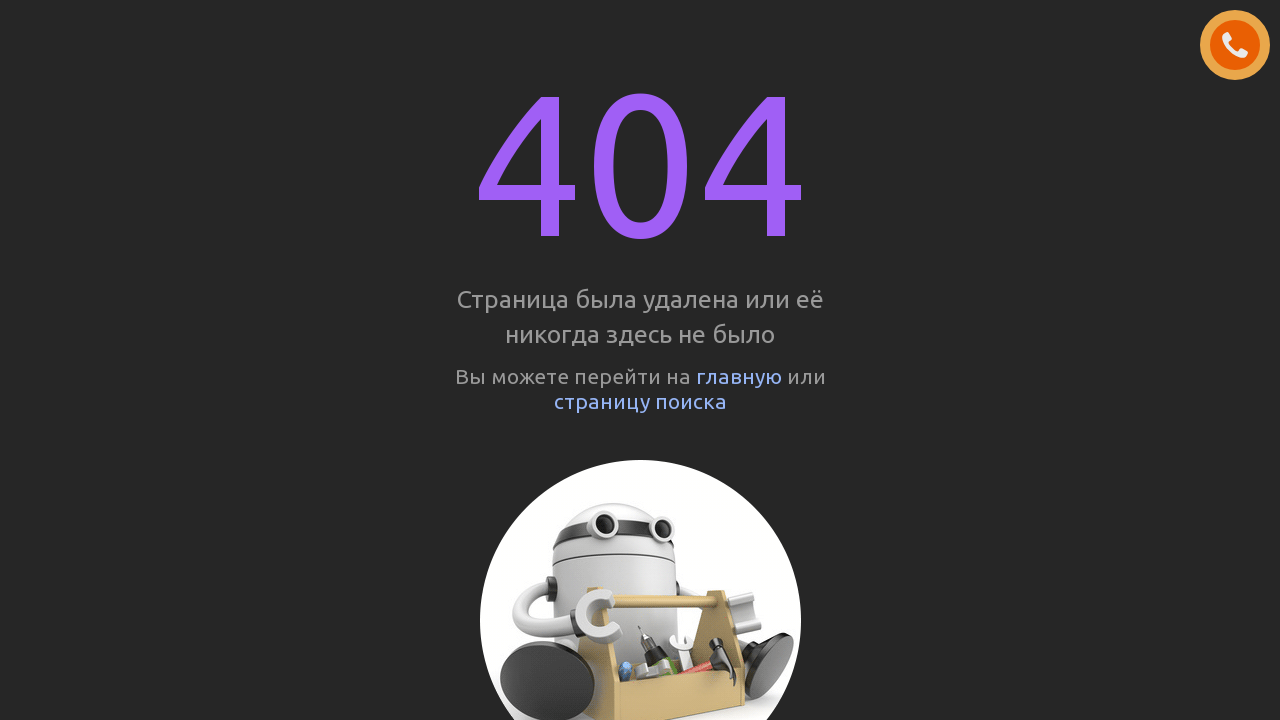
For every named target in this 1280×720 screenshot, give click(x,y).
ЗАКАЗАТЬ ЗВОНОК (1243, 46)
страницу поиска (640, 401)
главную (739, 376)
